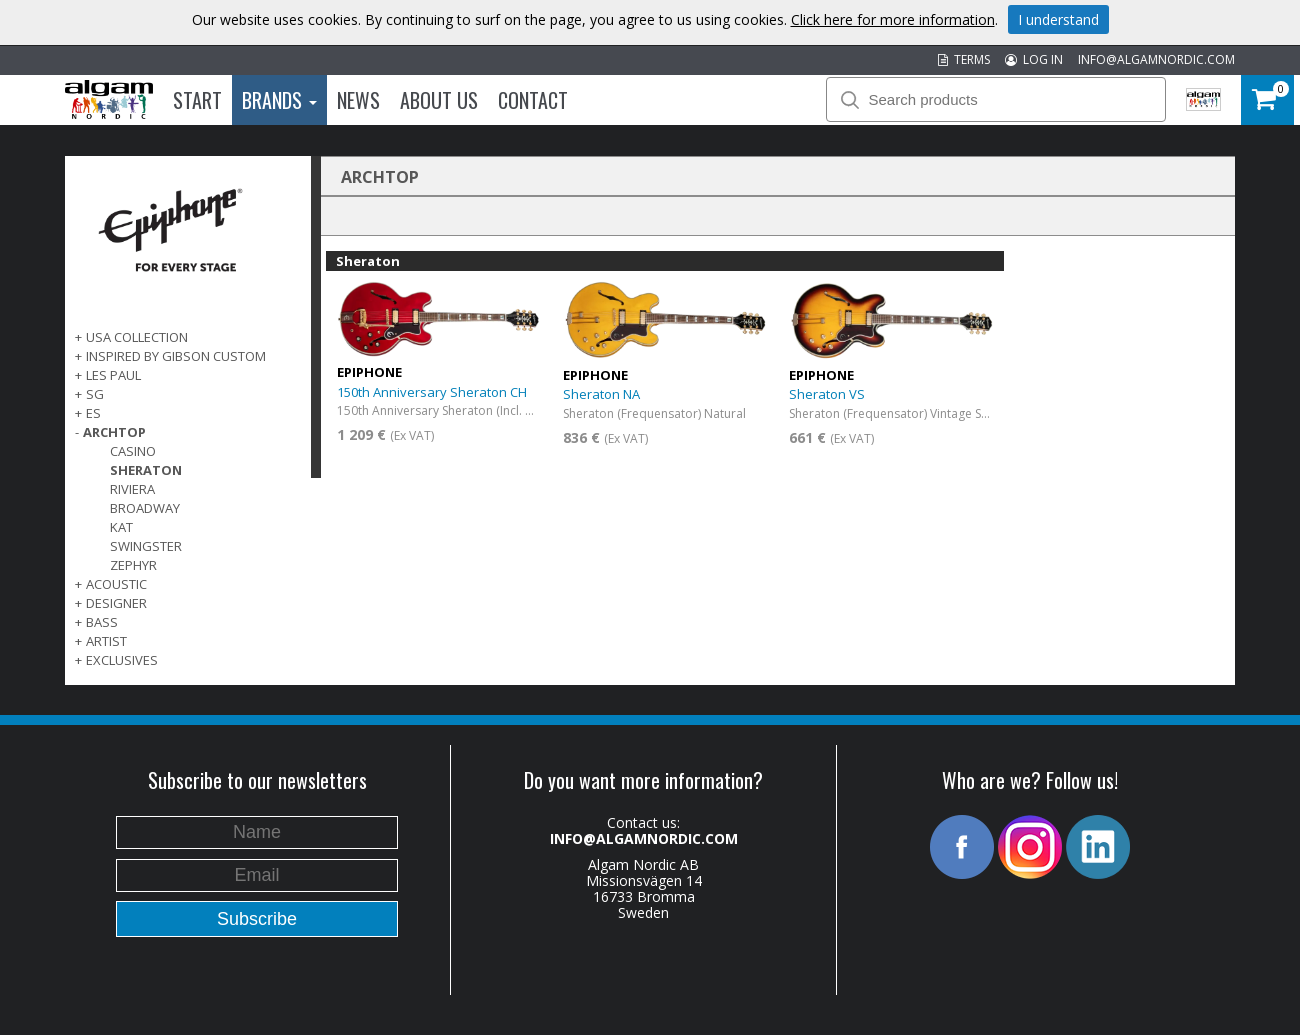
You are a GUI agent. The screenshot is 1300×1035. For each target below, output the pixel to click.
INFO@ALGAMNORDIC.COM (1156, 59)
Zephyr (133, 565)
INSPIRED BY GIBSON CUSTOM (176, 356)
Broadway (145, 508)
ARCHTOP (114, 432)
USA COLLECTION (137, 337)
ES (93, 413)
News (358, 100)
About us (439, 100)
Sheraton (146, 470)
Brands (279, 100)
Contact (533, 100)
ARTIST (106, 641)
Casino (133, 451)
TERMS (964, 59)
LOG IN (1034, 59)
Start (197, 100)
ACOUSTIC (116, 584)
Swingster (146, 546)
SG (95, 394)
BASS (102, 622)
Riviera (132, 489)
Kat (121, 527)
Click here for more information (893, 19)
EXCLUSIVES (122, 660)
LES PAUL (113, 375)
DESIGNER (116, 603)
